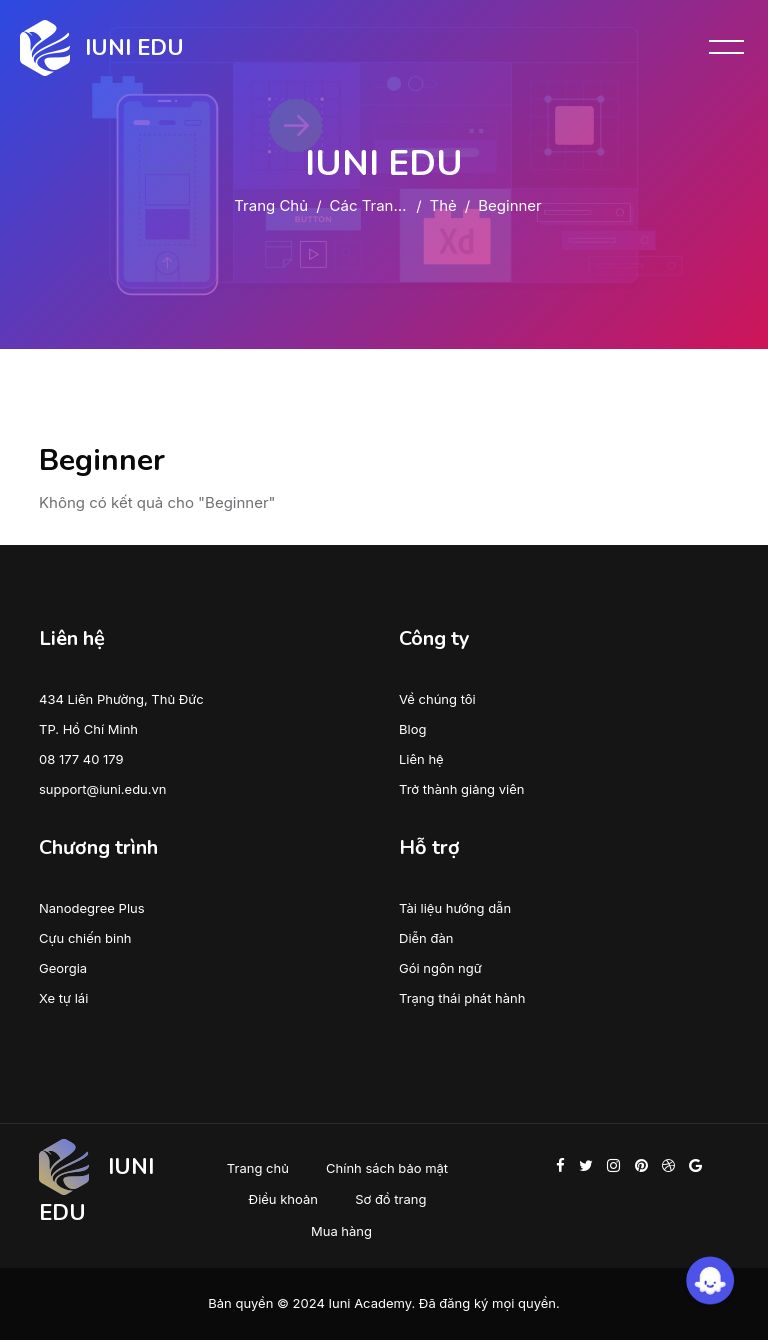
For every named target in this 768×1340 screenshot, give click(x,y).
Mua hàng (341, 1231)
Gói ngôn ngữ (440, 968)
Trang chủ (271, 205)
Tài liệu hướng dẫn (455, 908)
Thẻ (443, 205)
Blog (412, 729)
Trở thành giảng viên (461, 789)
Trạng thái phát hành (462, 998)
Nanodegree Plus (92, 908)
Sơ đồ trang (390, 1199)
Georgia (63, 968)
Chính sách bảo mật (387, 1168)
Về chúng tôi (437, 699)
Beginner (510, 205)
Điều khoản (283, 1199)
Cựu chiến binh (85, 938)
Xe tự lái (63, 998)
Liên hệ (421, 759)
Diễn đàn (426, 938)
